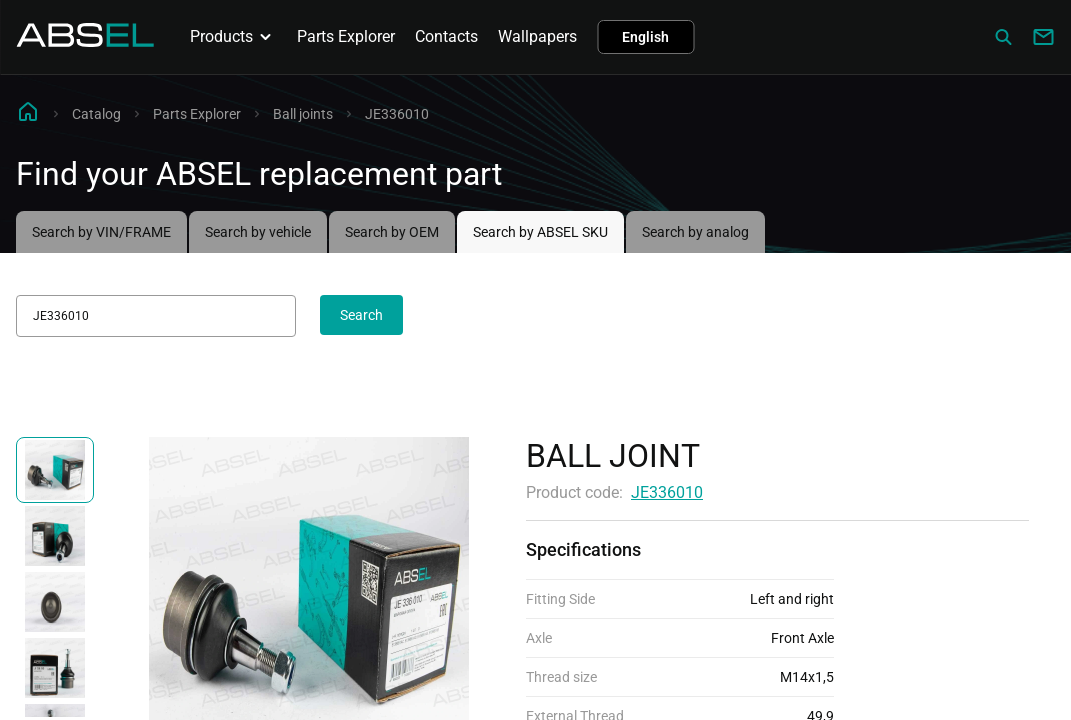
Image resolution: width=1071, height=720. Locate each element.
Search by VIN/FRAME (101, 232)
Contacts (446, 36)
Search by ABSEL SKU (540, 232)
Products (233, 37)
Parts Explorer (346, 36)
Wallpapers (537, 36)
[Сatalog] (1003, 37)
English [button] (645, 37)
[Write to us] (1043, 37)
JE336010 (667, 492)
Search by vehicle (258, 232)
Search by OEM (392, 232)
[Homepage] (85, 41)
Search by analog (695, 232)
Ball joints (303, 114)
